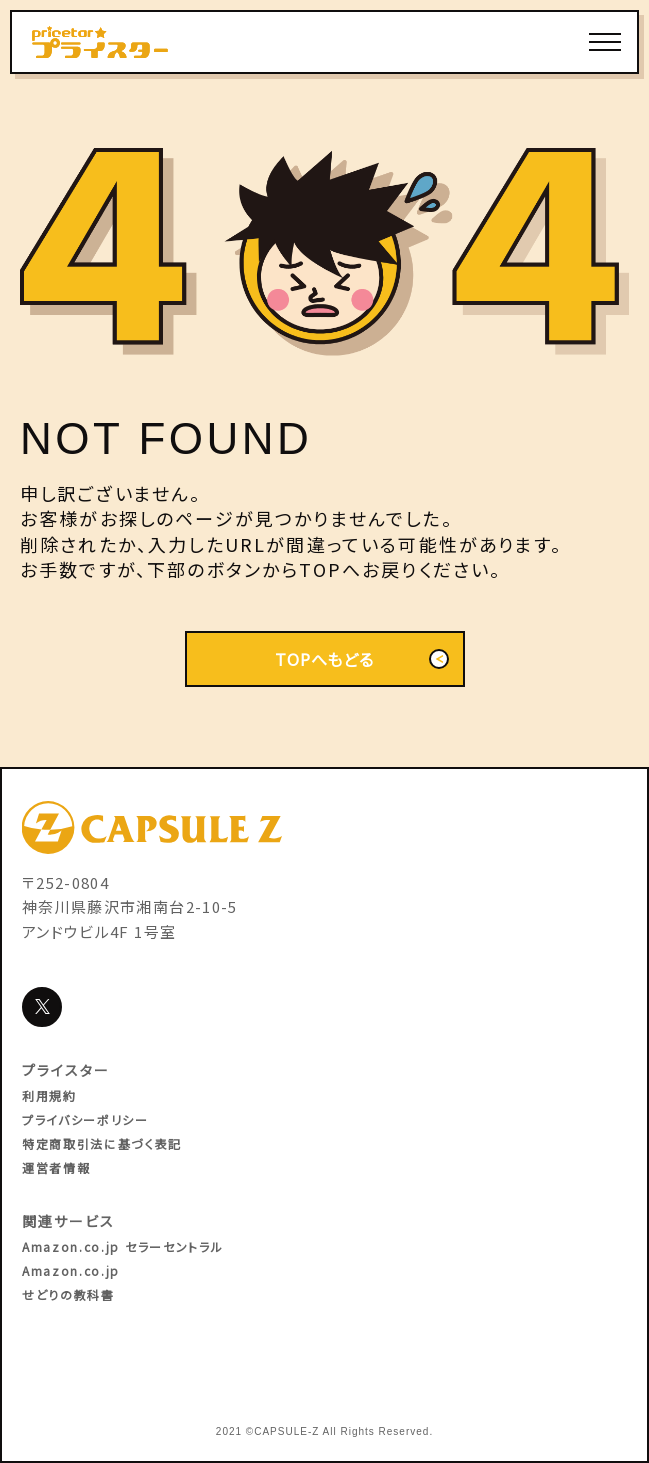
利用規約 (49, 1095)
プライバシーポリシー (85, 1119)
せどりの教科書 (68, 1294)
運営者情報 (56, 1167)
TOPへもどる (361, 659)
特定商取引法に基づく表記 (102, 1143)
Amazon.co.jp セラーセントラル (122, 1246)
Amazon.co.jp (71, 1270)
